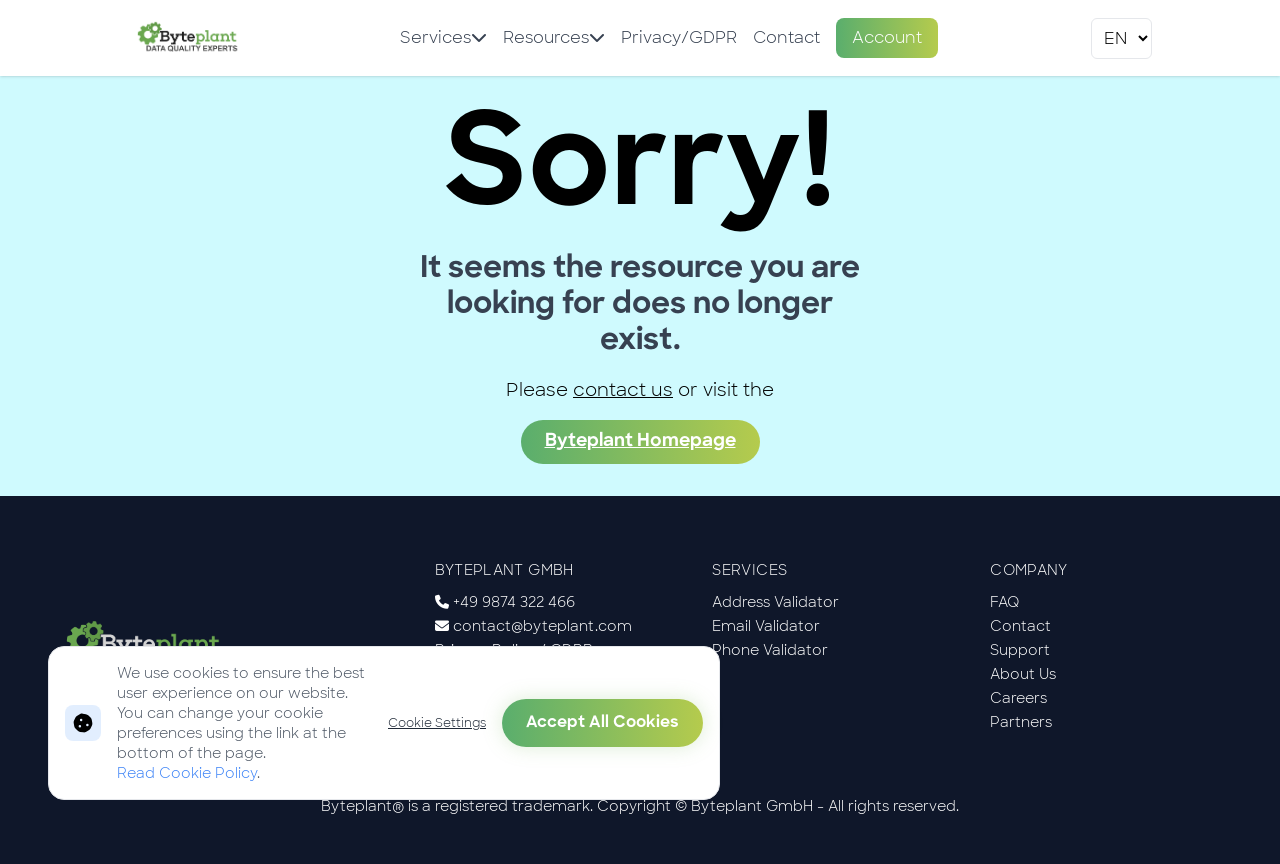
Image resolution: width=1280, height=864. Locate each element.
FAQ (1005, 602)
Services (443, 37)
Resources (554, 37)
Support (1020, 650)
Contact (786, 37)
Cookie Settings (437, 723)
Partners (1021, 722)
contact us (623, 390)
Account (887, 37)
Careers (1018, 698)
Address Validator (775, 602)
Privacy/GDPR (679, 37)
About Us (1023, 674)
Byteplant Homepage (640, 441)
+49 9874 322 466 (514, 602)
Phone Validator (770, 650)
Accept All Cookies (602, 723)
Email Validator (766, 626)
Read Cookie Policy (187, 773)
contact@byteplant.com (542, 626)
